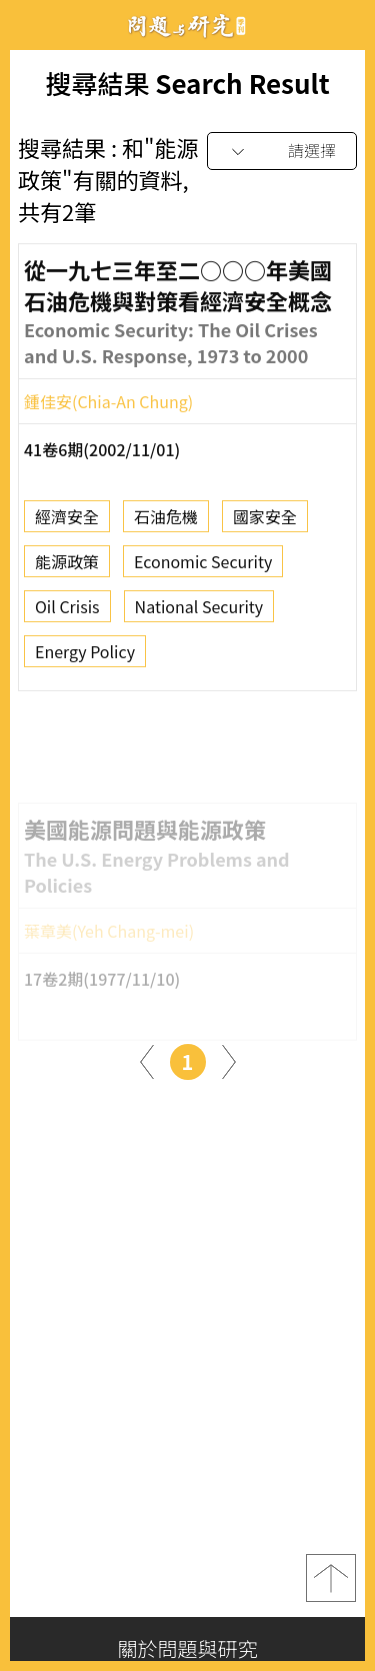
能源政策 (67, 567)
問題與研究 (188, 25)
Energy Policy (85, 657)
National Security (199, 612)
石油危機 (166, 522)
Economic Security (203, 567)
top (331, 1578)
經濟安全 (67, 522)
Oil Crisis (67, 612)
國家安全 (265, 522)
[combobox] (282, 151)
